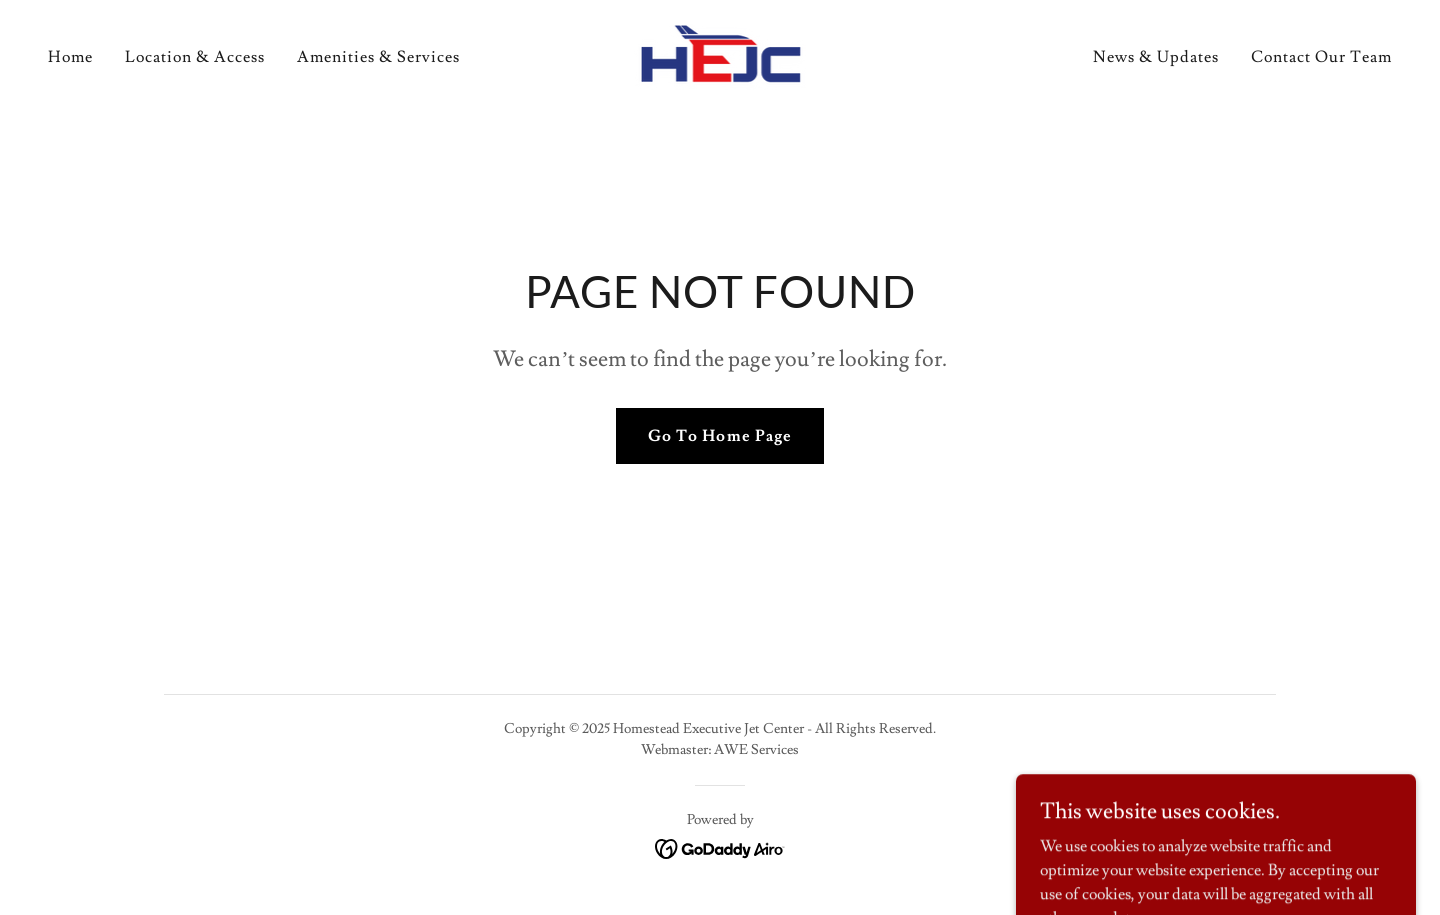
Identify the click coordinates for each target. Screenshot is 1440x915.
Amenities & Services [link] (378, 57)
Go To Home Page (719, 436)
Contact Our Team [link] (1321, 57)
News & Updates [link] (1156, 57)
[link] (720, 53)
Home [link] (70, 57)
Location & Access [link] (195, 57)
